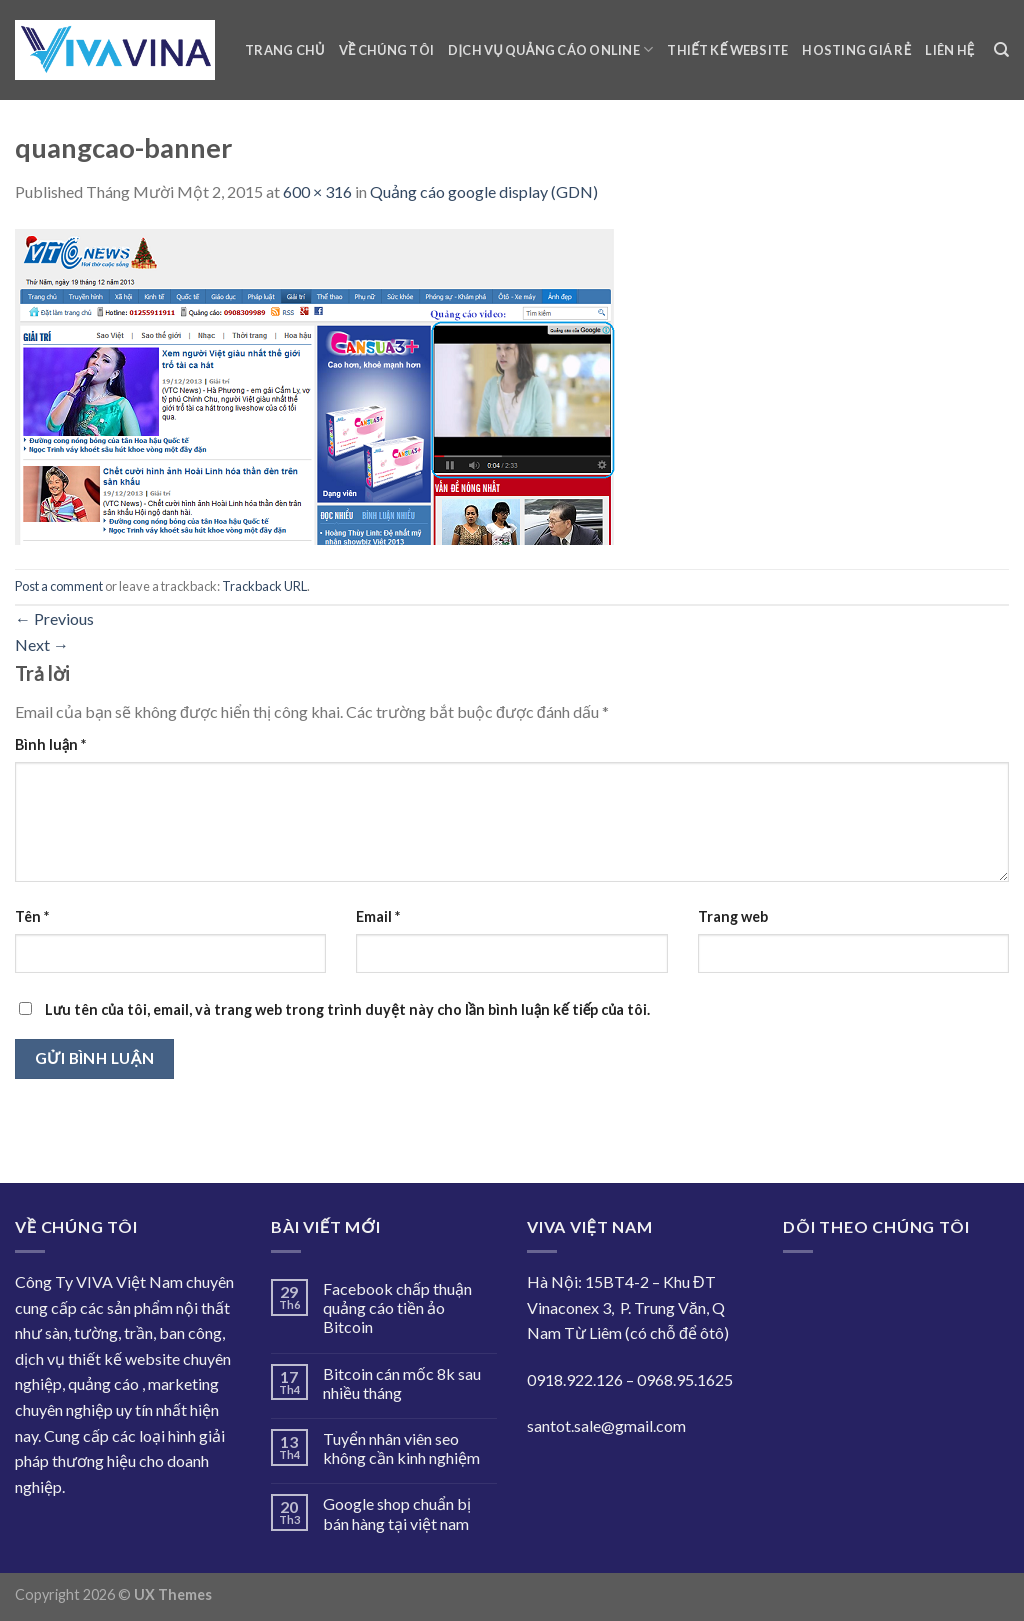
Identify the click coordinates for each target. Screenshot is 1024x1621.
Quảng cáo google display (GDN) (484, 191)
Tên (32, 916)
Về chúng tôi (386, 50)
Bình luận (50, 744)
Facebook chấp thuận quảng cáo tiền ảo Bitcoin (397, 1307)
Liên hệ (949, 50)
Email (378, 916)
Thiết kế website (727, 50)
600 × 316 (317, 191)
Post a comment (59, 586)
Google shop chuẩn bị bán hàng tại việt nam (397, 1513)
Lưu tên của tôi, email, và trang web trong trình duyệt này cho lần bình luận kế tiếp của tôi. (347, 1009)
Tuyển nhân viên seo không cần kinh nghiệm (401, 1448)
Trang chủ (285, 50)
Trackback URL (264, 586)
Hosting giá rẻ (856, 50)
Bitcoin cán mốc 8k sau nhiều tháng (402, 1383)
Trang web (733, 916)
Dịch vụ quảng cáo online (550, 49)
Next (42, 644)
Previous (54, 618)
